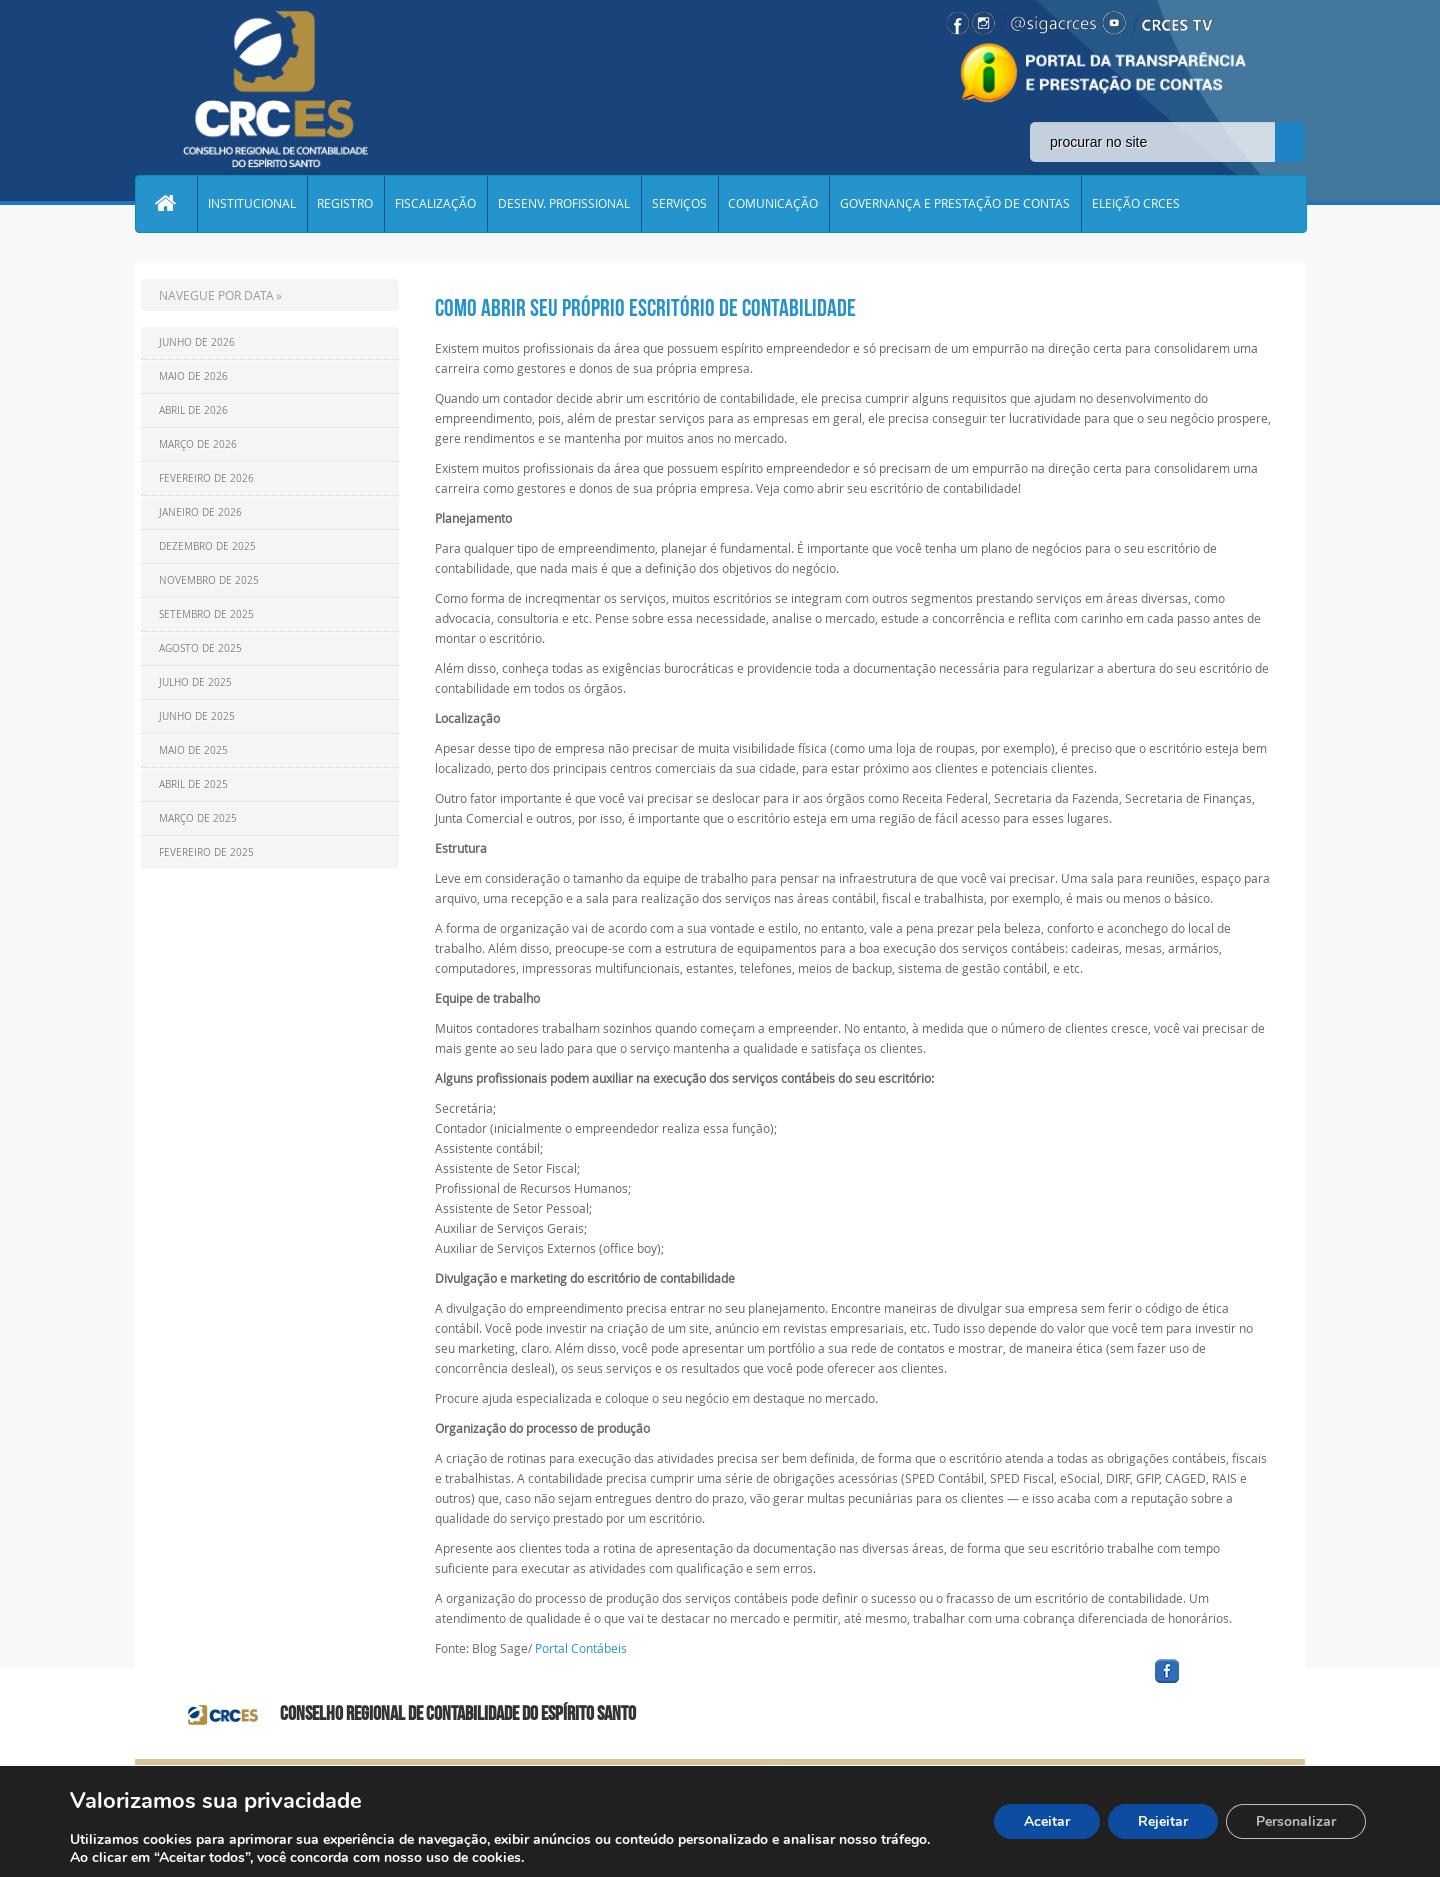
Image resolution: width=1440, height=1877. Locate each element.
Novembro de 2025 (209, 580)
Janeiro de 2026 (200, 512)
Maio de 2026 (193, 376)
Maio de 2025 (193, 750)
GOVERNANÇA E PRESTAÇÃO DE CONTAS (957, 204)
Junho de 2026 (197, 342)
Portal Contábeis (581, 1648)
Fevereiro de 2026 (206, 478)
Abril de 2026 (193, 410)
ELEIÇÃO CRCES (1138, 204)
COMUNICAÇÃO (775, 204)
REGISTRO (346, 204)
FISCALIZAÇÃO (436, 204)
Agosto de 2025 (200, 648)
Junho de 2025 (197, 716)
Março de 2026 (198, 444)
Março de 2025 (198, 818)
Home (166, 204)
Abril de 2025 (193, 784)
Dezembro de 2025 (207, 546)
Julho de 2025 (195, 682)
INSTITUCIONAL (252, 204)
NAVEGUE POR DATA (216, 295)
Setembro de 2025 (206, 614)
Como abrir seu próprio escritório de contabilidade (645, 308)
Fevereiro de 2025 (206, 852)
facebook (1215, 1683)
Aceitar (1047, 1821)
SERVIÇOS (680, 204)
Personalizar (1296, 1821)
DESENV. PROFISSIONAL (565, 204)
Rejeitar (1163, 1821)
